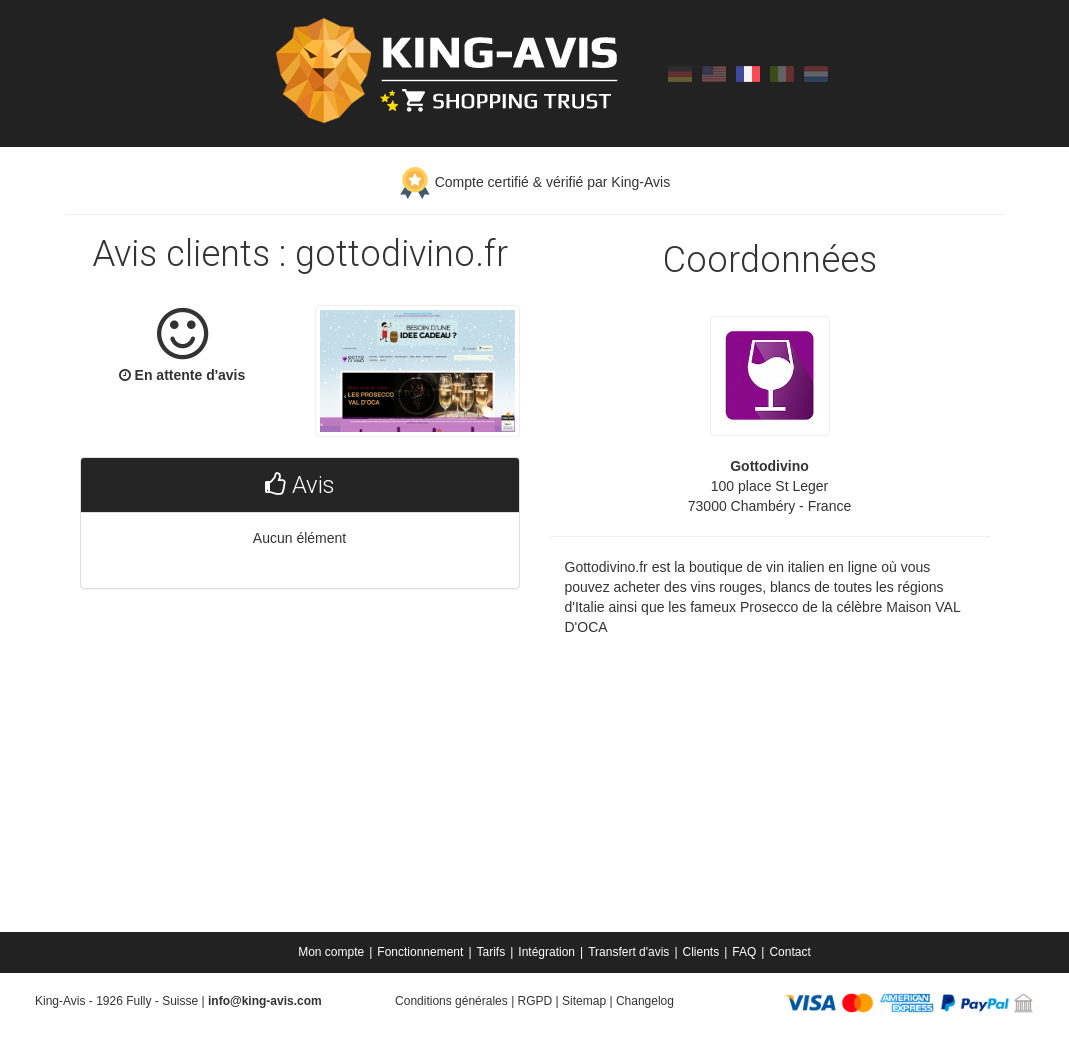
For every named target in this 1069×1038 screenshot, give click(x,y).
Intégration (546, 952)
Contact (789, 952)
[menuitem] (332, 952)
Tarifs (491, 952)
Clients (701, 952)
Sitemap (584, 1001)
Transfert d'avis (628, 952)
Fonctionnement (420, 952)
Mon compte (331, 952)
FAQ (744, 952)
